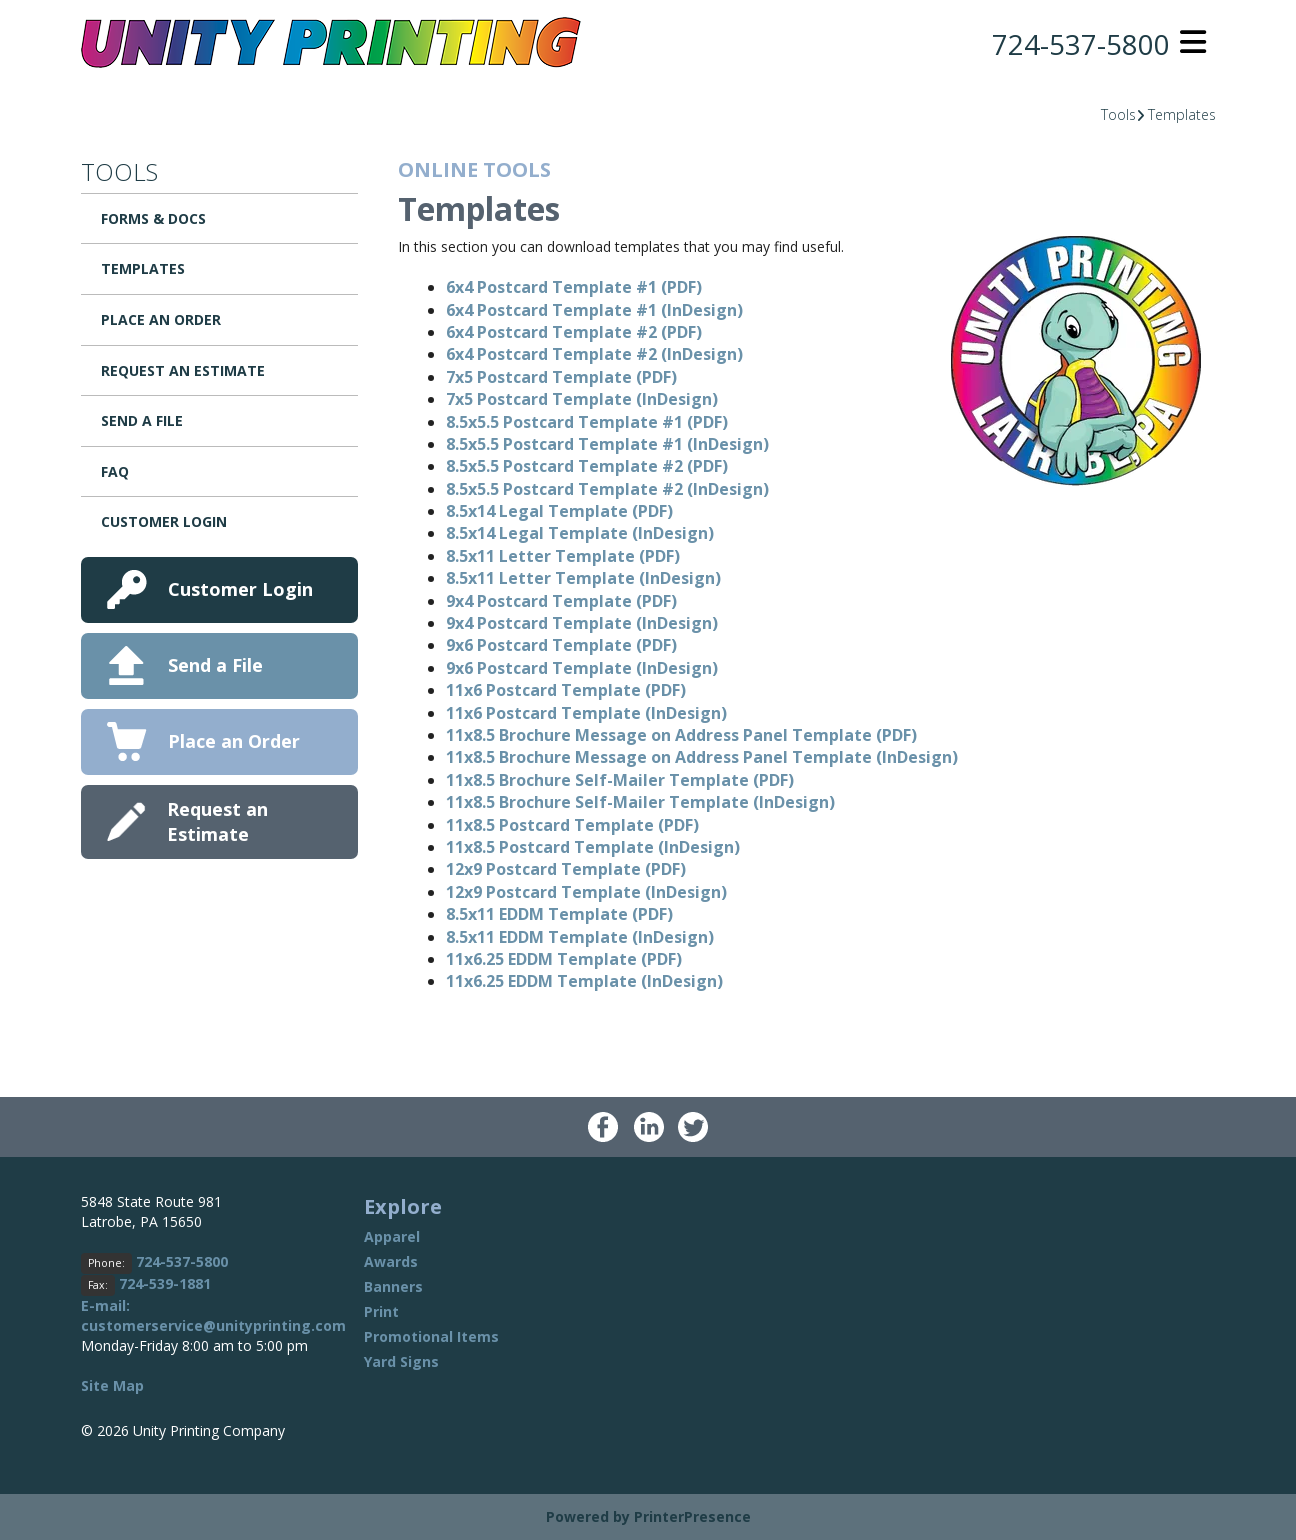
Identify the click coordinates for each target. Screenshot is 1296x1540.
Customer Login (164, 521)
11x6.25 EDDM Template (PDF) (564, 959)
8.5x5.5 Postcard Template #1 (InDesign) (607, 444)
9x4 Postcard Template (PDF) (561, 601)
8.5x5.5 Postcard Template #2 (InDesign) (607, 489)
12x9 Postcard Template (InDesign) (586, 892)
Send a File (142, 420)
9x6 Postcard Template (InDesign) (582, 668)
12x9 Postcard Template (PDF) (566, 869)
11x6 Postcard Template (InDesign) (586, 713)
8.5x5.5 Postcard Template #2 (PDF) (587, 466)
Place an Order (161, 319)
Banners (393, 1286)
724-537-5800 (1081, 44)
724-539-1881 (165, 1283)
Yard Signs (401, 1361)
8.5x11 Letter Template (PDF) (563, 556)
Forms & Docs (153, 218)
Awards (391, 1261)
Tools (1118, 114)
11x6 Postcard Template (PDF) (566, 690)
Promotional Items (431, 1336)
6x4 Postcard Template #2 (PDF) (574, 332)
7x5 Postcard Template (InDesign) (582, 399)
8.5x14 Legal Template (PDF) (559, 511)
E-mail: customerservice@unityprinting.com (213, 1315)
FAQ (115, 471)
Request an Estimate (183, 370)
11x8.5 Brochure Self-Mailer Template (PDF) (620, 780)
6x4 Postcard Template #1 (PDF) (574, 287)
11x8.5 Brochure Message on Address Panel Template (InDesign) (702, 757)
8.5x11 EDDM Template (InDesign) (580, 937)
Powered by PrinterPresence (648, 1516)
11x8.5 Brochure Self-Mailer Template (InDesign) (640, 802)
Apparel (392, 1236)
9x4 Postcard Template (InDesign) (582, 623)
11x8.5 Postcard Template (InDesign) (593, 847)
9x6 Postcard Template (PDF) (561, 645)
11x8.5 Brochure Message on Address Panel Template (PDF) (681, 735)
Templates (1182, 114)
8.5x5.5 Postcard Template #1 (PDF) (587, 422)
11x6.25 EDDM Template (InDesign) (584, 981)
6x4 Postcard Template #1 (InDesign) (594, 310)
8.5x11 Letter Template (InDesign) (583, 578)
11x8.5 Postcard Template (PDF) (572, 825)
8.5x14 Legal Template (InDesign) (580, 533)
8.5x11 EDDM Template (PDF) (559, 914)
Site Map (112, 1385)
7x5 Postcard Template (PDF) (561, 377)
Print (381, 1311)
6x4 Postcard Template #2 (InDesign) (594, 354)
